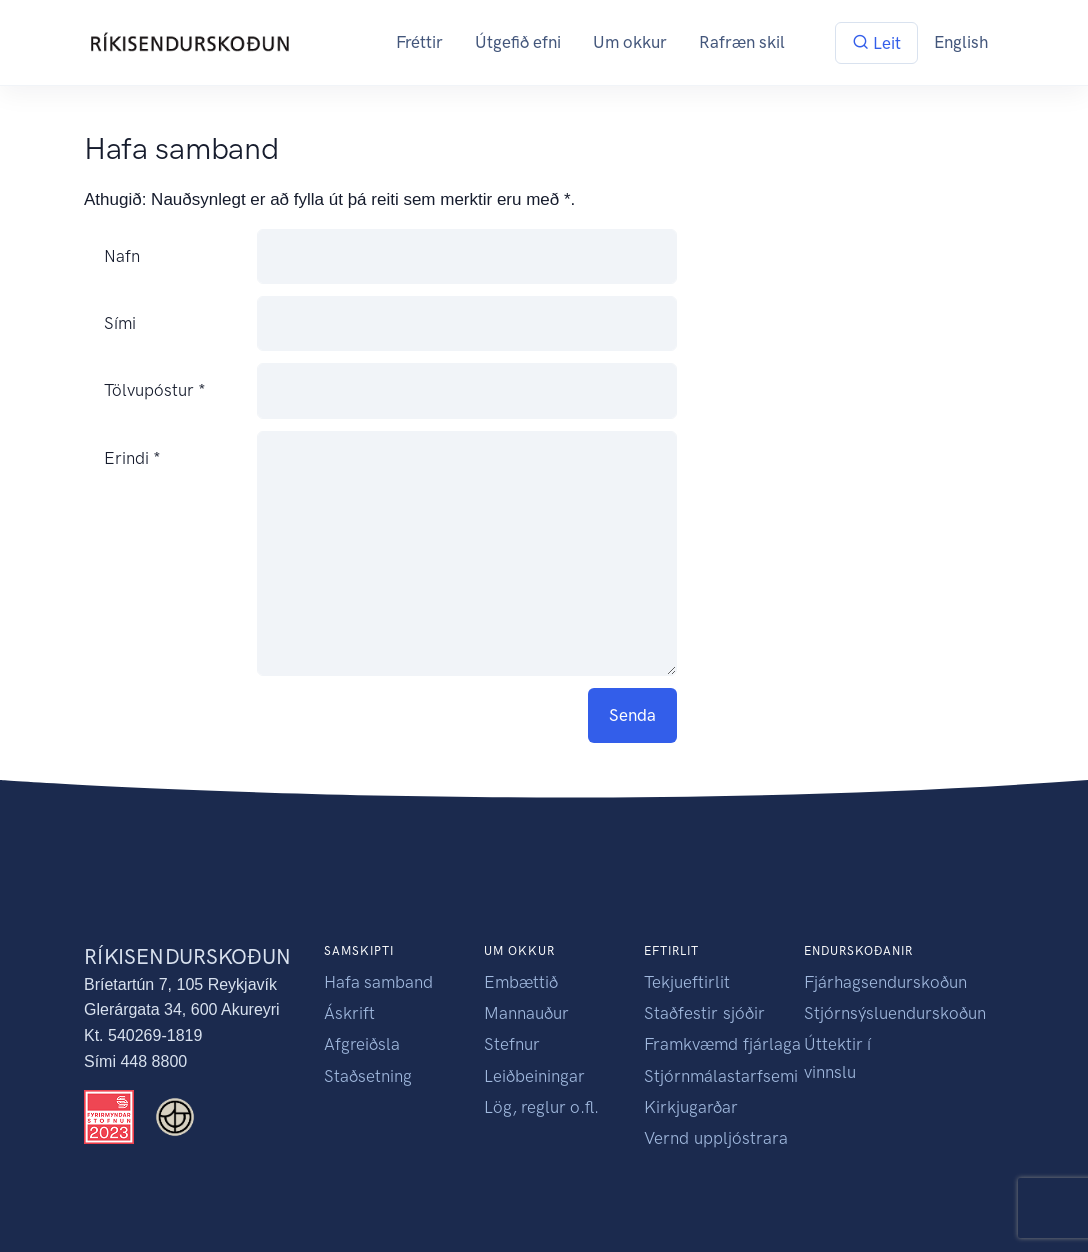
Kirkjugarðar (691, 1107)
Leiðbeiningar (534, 1076)
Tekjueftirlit (687, 982)
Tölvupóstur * (155, 391)
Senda (632, 715)
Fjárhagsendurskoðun (885, 982)
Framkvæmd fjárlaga (722, 1044)
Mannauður (526, 1013)
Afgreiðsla (362, 1044)
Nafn (122, 256)
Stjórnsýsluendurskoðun (895, 1013)
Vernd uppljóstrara (716, 1138)
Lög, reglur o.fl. (541, 1107)
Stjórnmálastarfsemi (721, 1076)
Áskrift (349, 1013)
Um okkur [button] (630, 42)
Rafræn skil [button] (742, 42)
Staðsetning (368, 1076)
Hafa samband (378, 982)
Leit (876, 43)
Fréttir (419, 42)
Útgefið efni (518, 42)
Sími (120, 324)
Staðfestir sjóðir (704, 1013)
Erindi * (132, 458)
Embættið (521, 982)
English (961, 42)
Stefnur (512, 1044)
